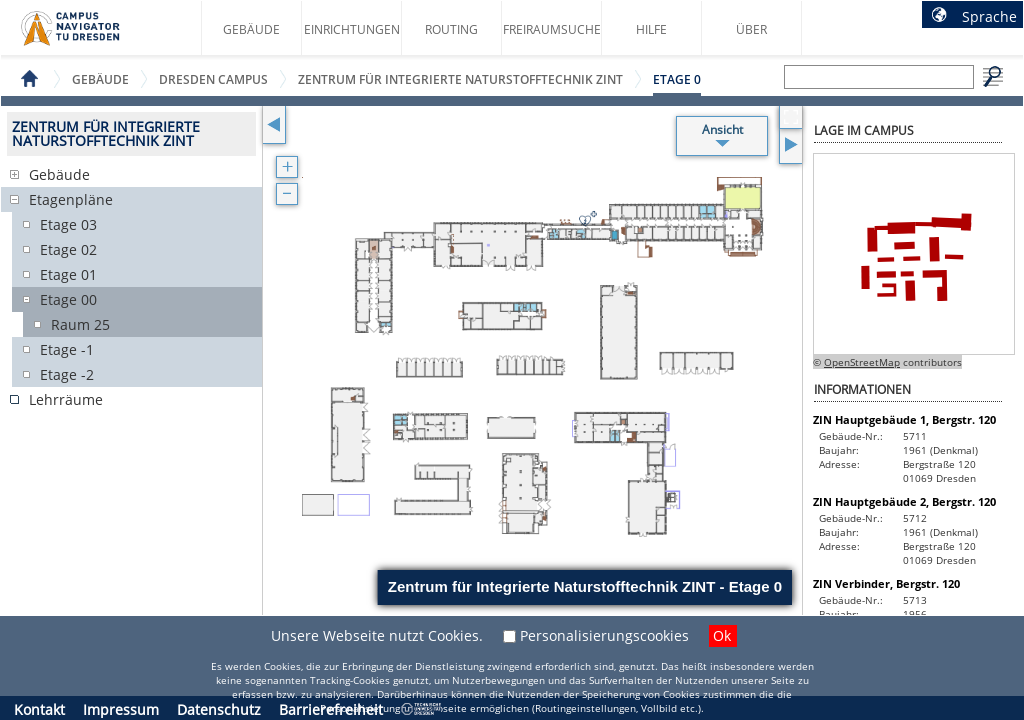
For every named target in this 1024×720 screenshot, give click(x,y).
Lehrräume (66, 399)
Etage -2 (67, 374)
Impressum (121, 709)
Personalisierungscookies (604, 635)
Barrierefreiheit (331, 709)
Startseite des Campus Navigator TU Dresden (91, 36)
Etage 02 (68, 249)
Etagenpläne (71, 199)
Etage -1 (67, 349)
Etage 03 (68, 224)
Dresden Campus (213, 79)
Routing (451, 29)
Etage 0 (677, 79)
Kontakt (39, 709)
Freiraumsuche (552, 29)
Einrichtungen (352, 29)
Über (751, 29)
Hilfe (651, 29)
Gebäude (251, 29)
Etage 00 (68, 299)
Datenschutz (219, 709)
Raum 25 (80, 324)
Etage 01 (68, 274)
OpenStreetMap (862, 362)
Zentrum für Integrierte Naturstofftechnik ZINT (460, 79)
